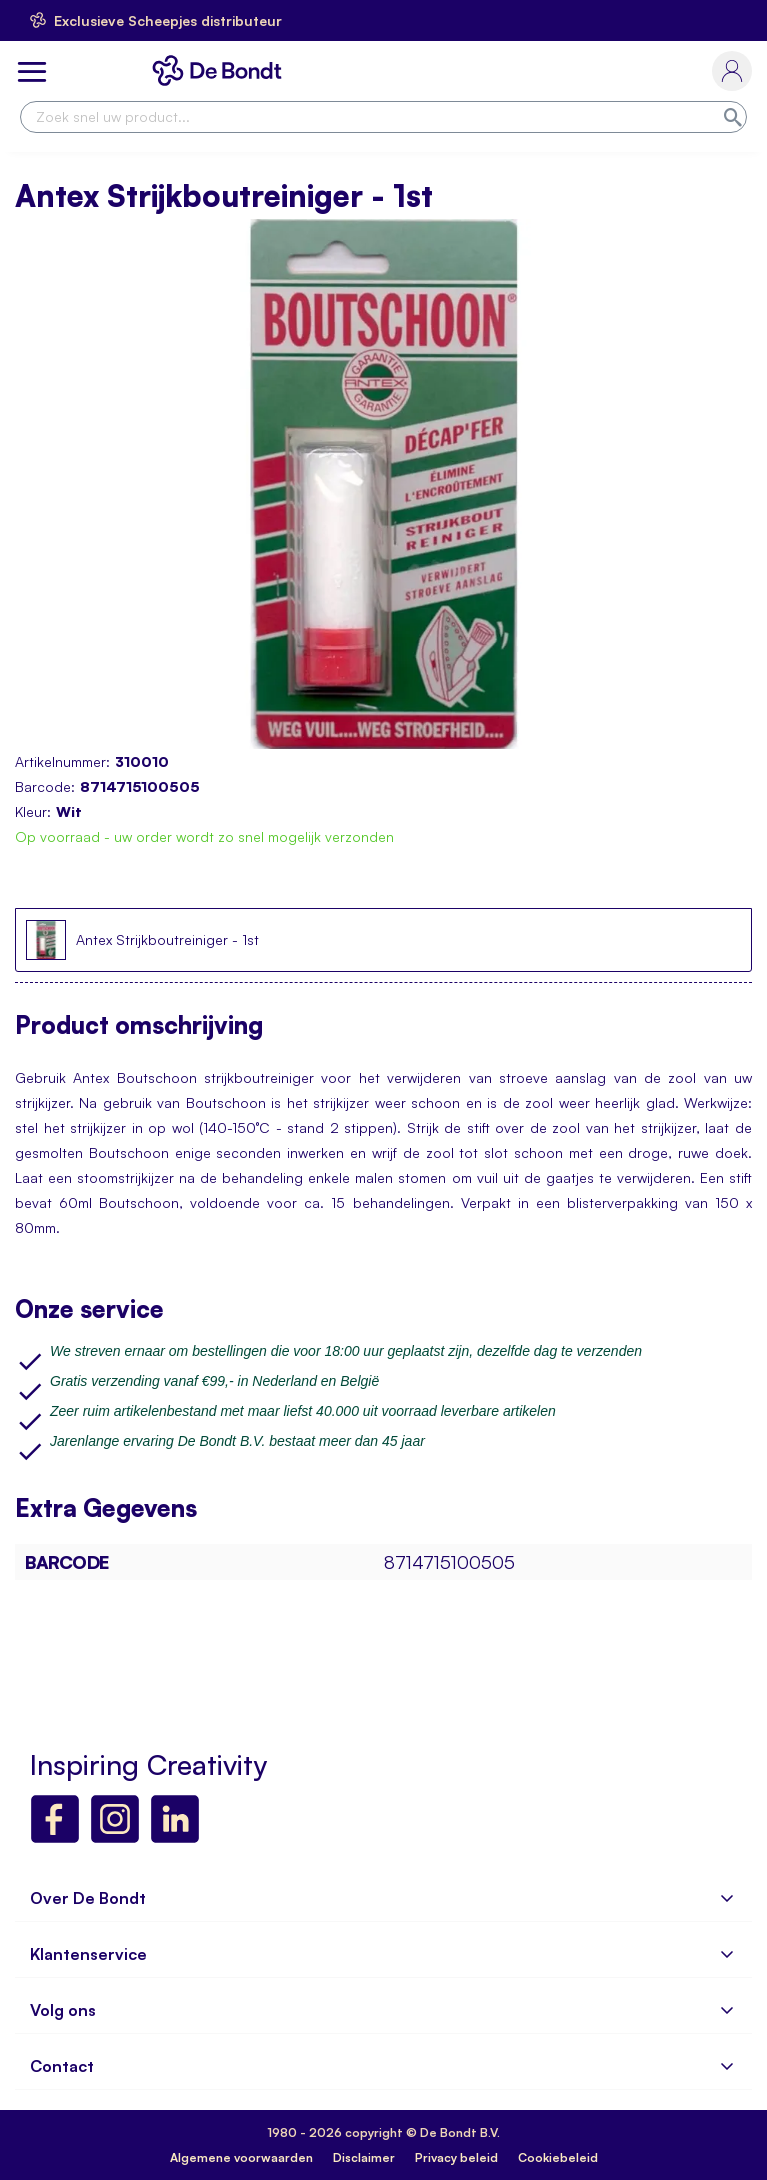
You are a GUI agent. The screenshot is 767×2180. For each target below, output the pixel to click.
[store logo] (221, 70)
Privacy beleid (456, 2157)
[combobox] (383, 117)
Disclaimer (364, 2157)
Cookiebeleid (558, 2157)
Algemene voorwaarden (241, 2157)
